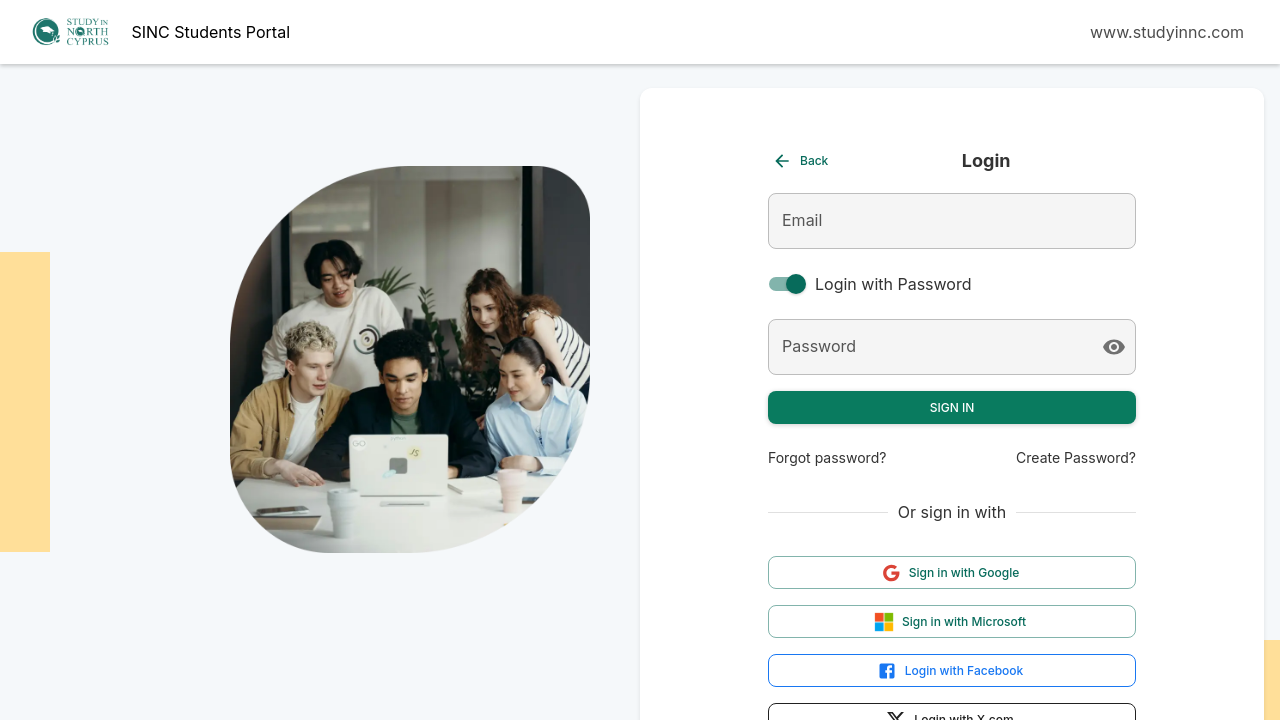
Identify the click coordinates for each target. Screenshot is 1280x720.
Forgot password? (827, 457)
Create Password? (1076, 457)
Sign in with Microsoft (950, 622)
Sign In (952, 407)
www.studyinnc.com (1167, 32)
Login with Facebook (950, 671)
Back (800, 161)
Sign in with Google (950, 573)
